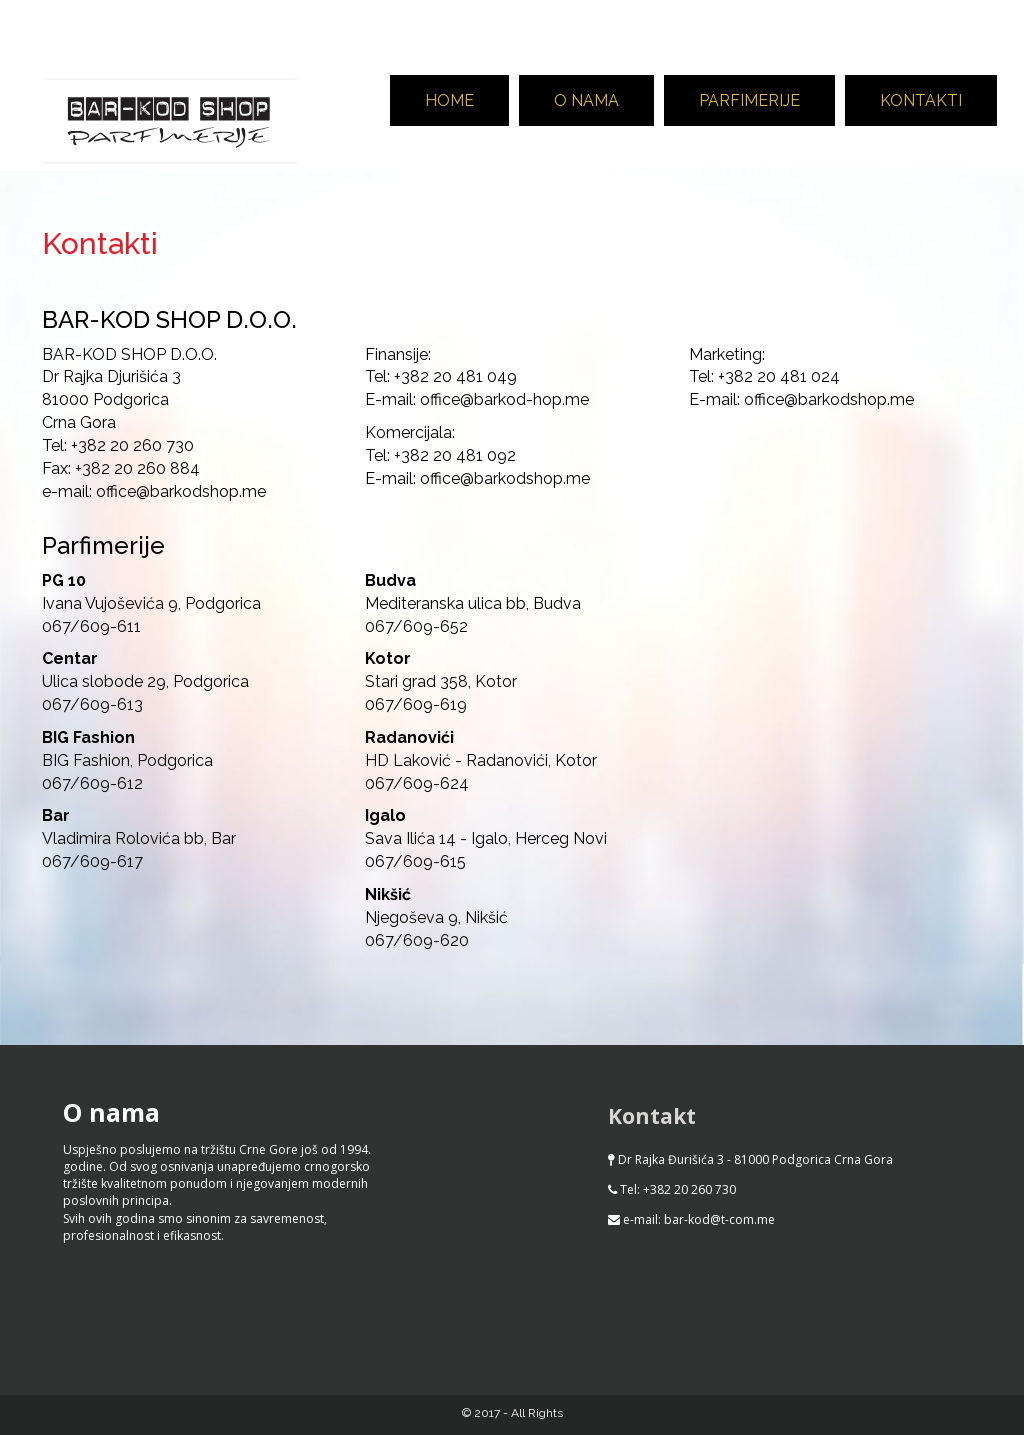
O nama (586, 100)
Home (449, 100)
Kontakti (921, 100)
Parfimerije (749, 100)
